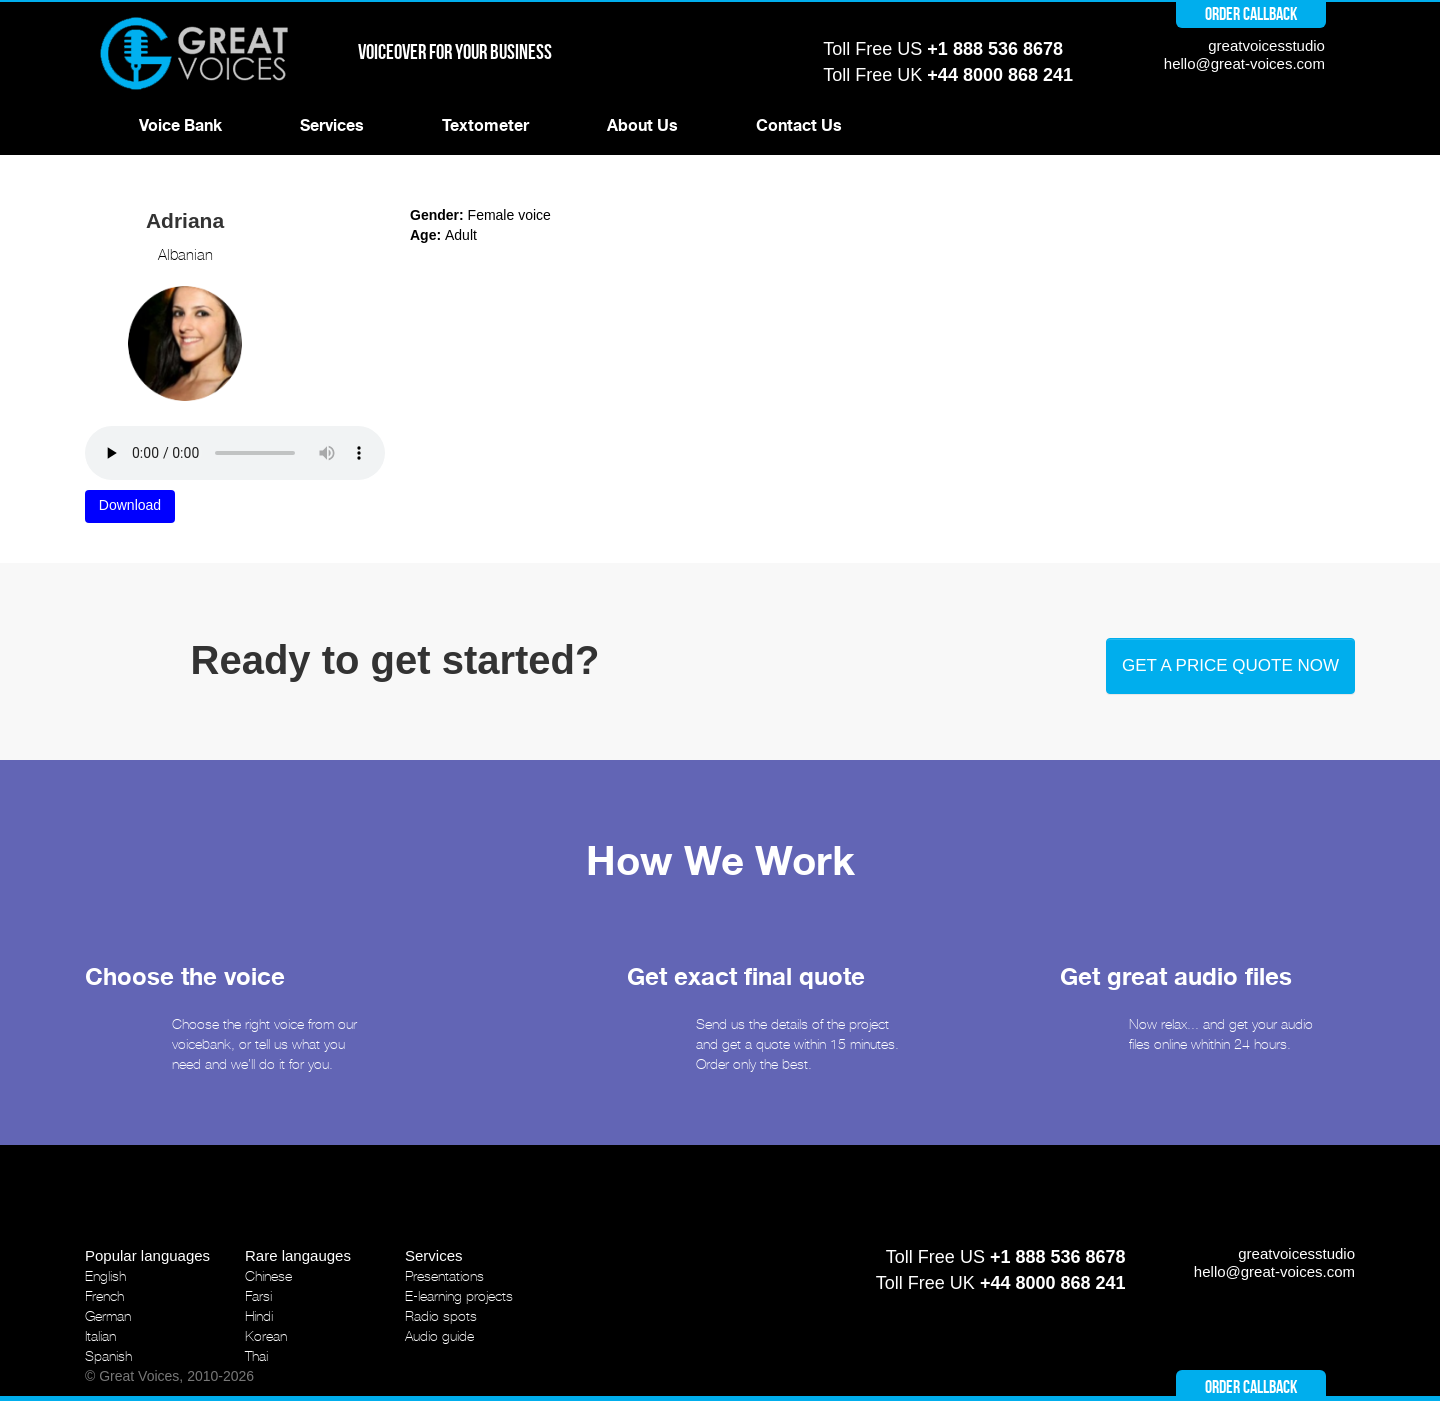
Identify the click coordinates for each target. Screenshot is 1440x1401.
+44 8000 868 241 (1000, 75)
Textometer (485, 126)
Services (332, 126)
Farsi (258, 1296)
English (105, 1276)
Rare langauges (298, 1255)
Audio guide (439, 1336)
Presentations (444, 1276)
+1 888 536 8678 (995, 49)
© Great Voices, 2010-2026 (169, 1376)
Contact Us (799, 126)
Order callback (1251, 14)
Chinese (268, 1276)
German (108, 1316)
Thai (256, 1356)
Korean (266, 1336)
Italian (100, 1336)
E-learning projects (459, 1296)
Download (130, 505)
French (104, 1296)
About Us (642, 126)
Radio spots (441, 1316)
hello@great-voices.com (1244, 63)
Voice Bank (180, 126)
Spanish (108, 1356)
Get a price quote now (1230, 665)
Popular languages (147, 1255)
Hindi (259, 1316)
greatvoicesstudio (1266, 45)
